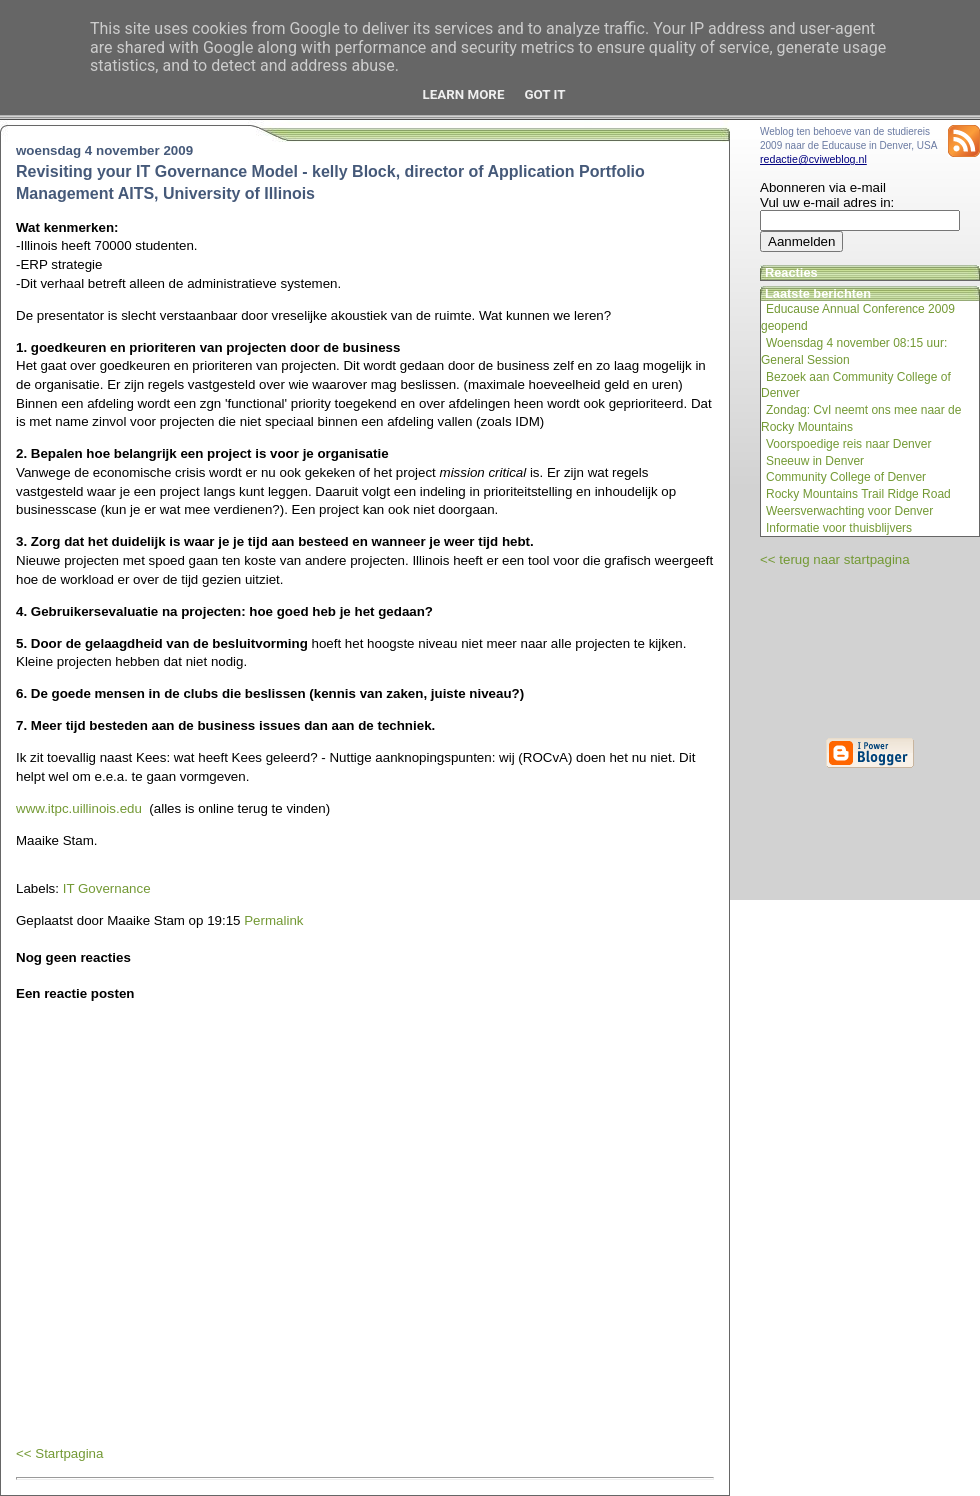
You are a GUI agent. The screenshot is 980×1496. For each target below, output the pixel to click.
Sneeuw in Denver (815, 461)
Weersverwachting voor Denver (849, 511)
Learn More (464, 94)
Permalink (273, 920)
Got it (544, 94)
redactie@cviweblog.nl (813, 159)
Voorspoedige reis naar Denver (848, 444)
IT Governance (107, 888)
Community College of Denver (846, 477)
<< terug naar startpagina (835, 559)
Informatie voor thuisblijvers (839, 528)
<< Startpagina (59, 1453)
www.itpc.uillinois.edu (79, 808)
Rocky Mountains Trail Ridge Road (858, 494)
